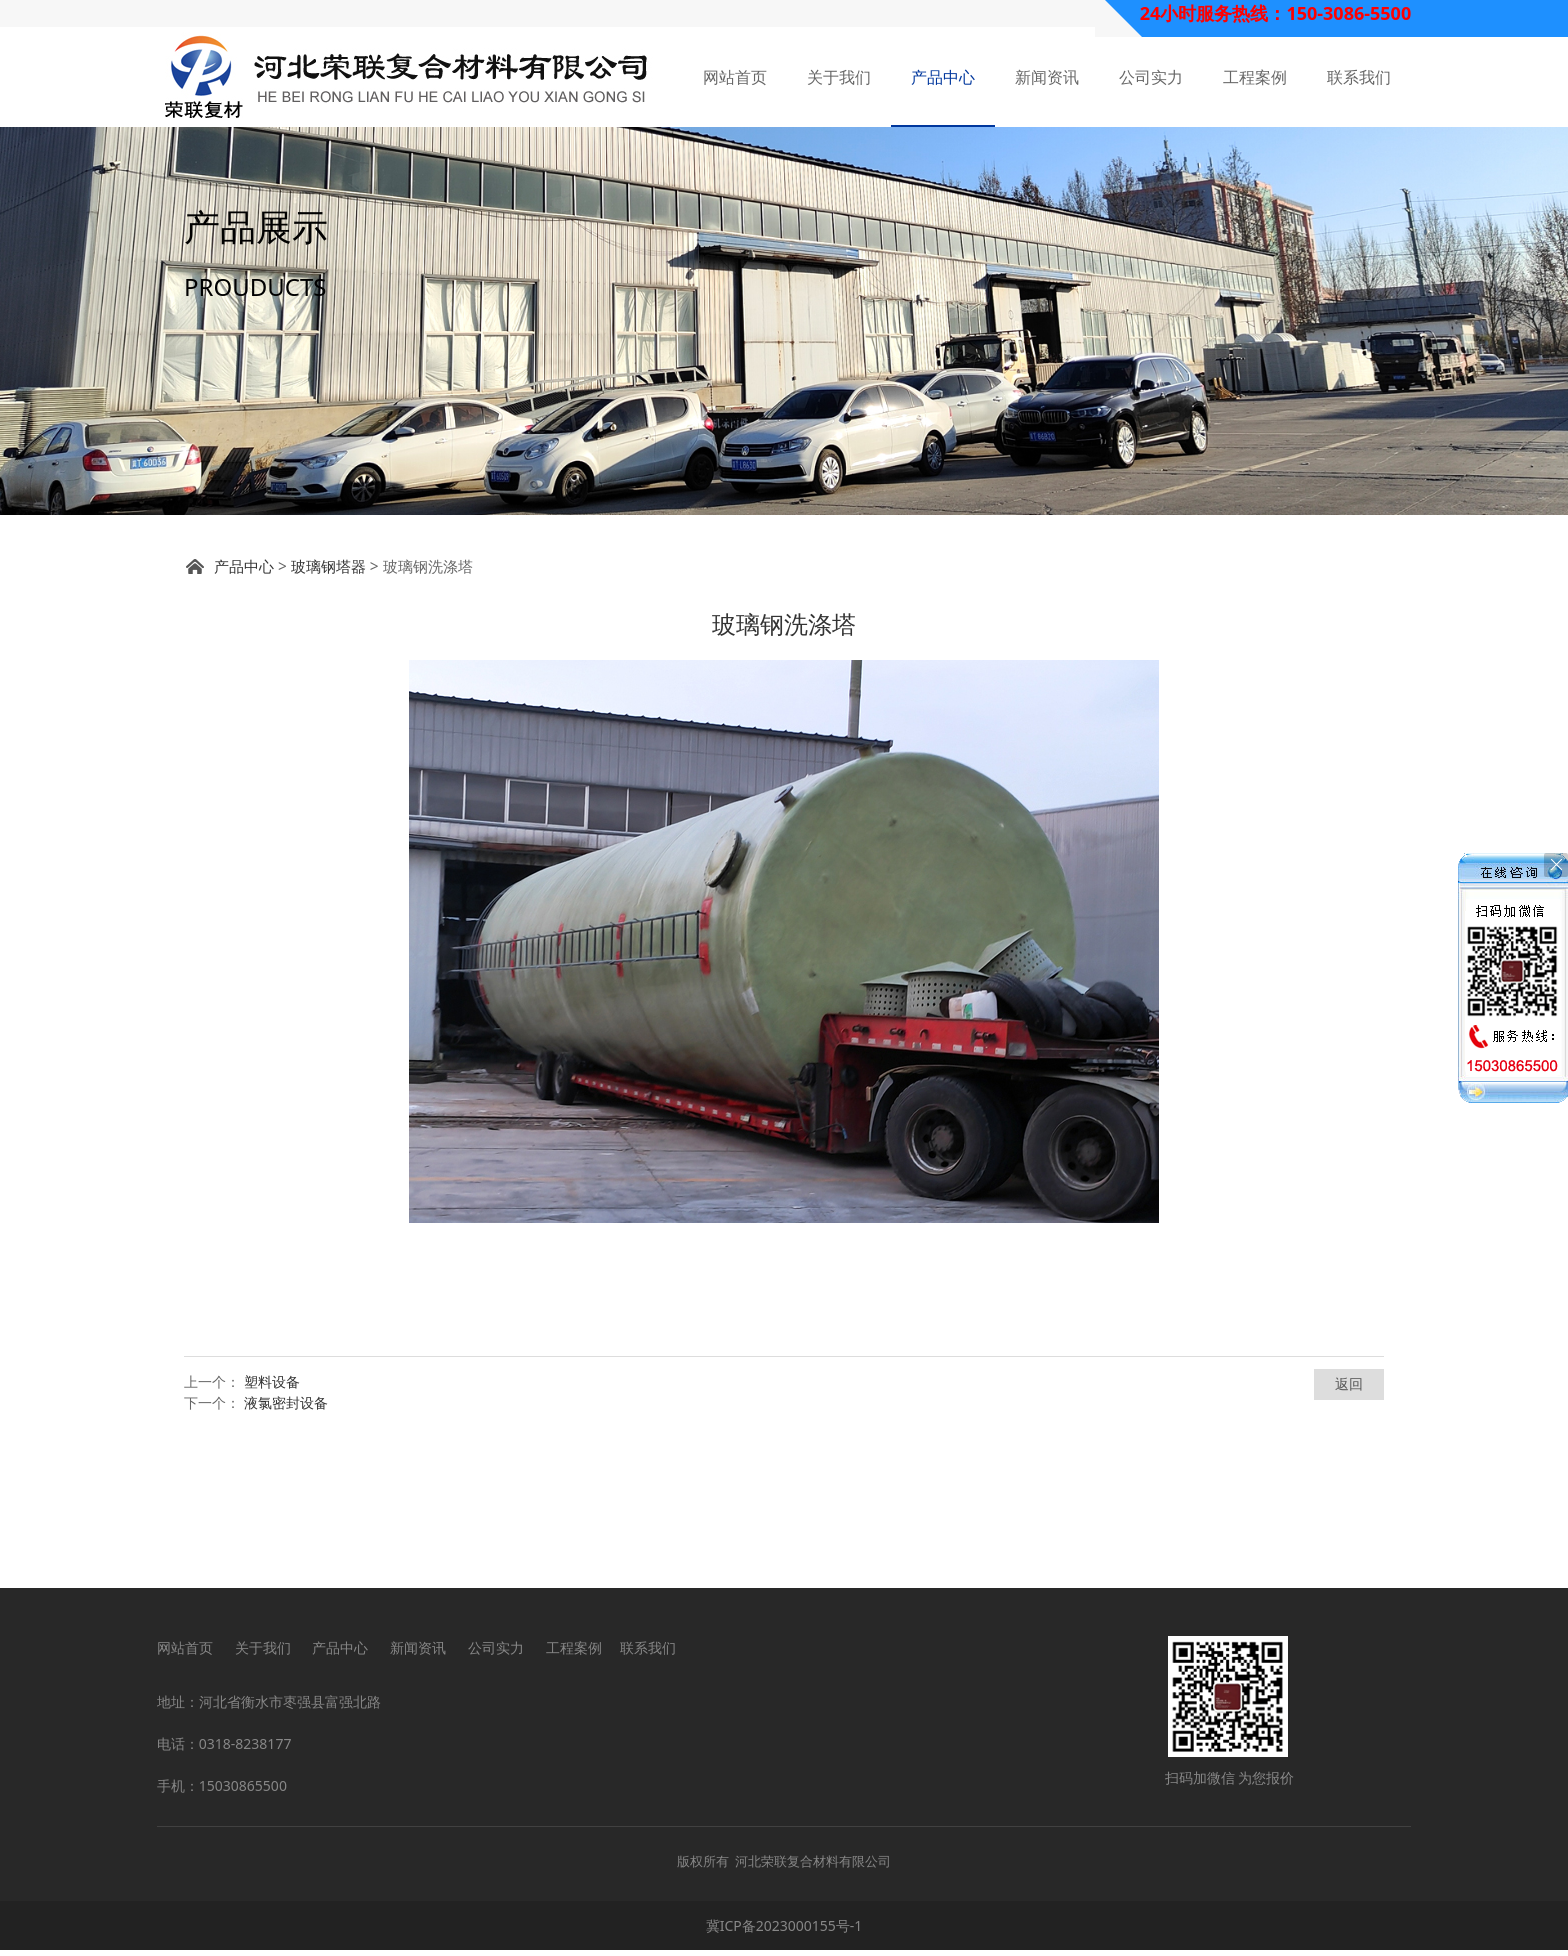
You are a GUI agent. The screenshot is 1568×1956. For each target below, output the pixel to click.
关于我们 (839, 77)
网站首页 (735, 77)
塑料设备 (272, 1508)
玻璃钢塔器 (328, 693)
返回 (1349, 1510)
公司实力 (1151, 77)
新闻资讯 (1047, 77)
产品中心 (943, 77)
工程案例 (1255, 77)
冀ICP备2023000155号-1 (784, 1931)
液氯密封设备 (286, 1529)
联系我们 (1359, 77)
